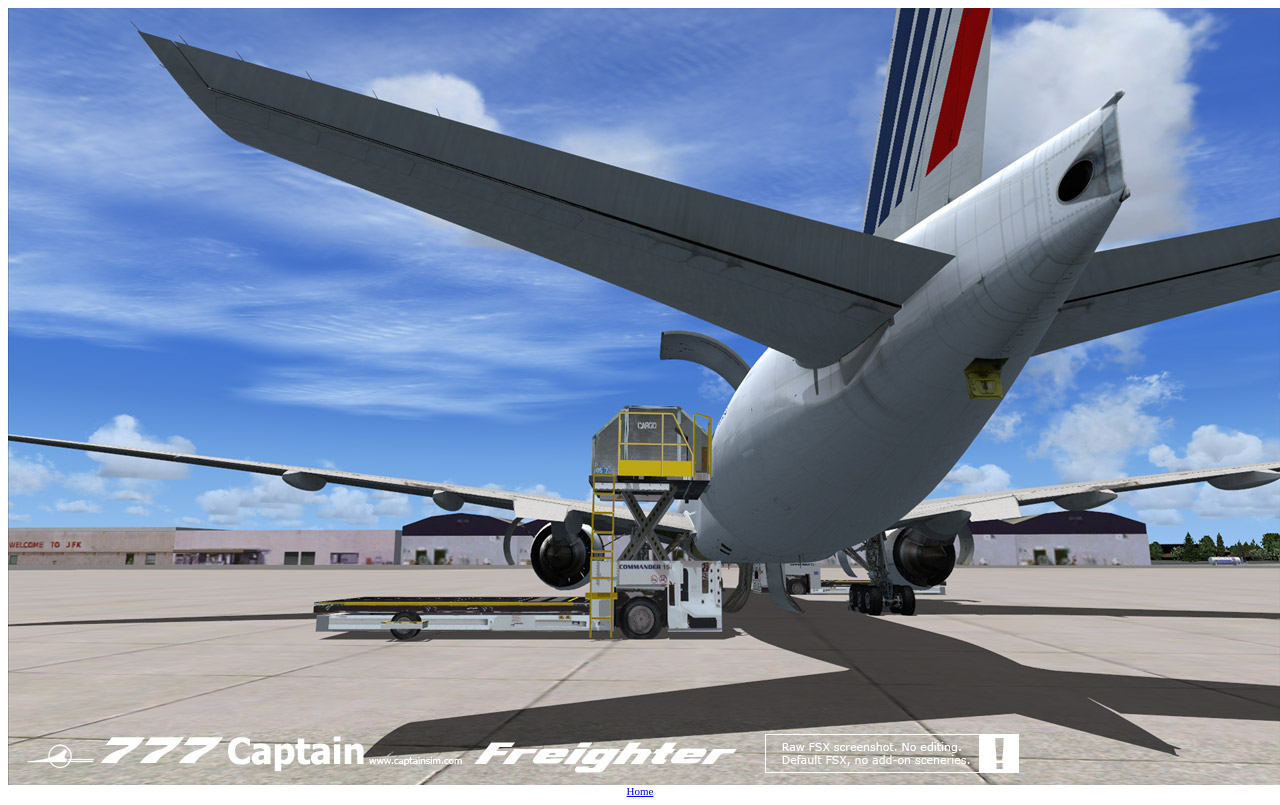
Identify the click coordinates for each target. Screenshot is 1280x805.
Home (640, 791)
